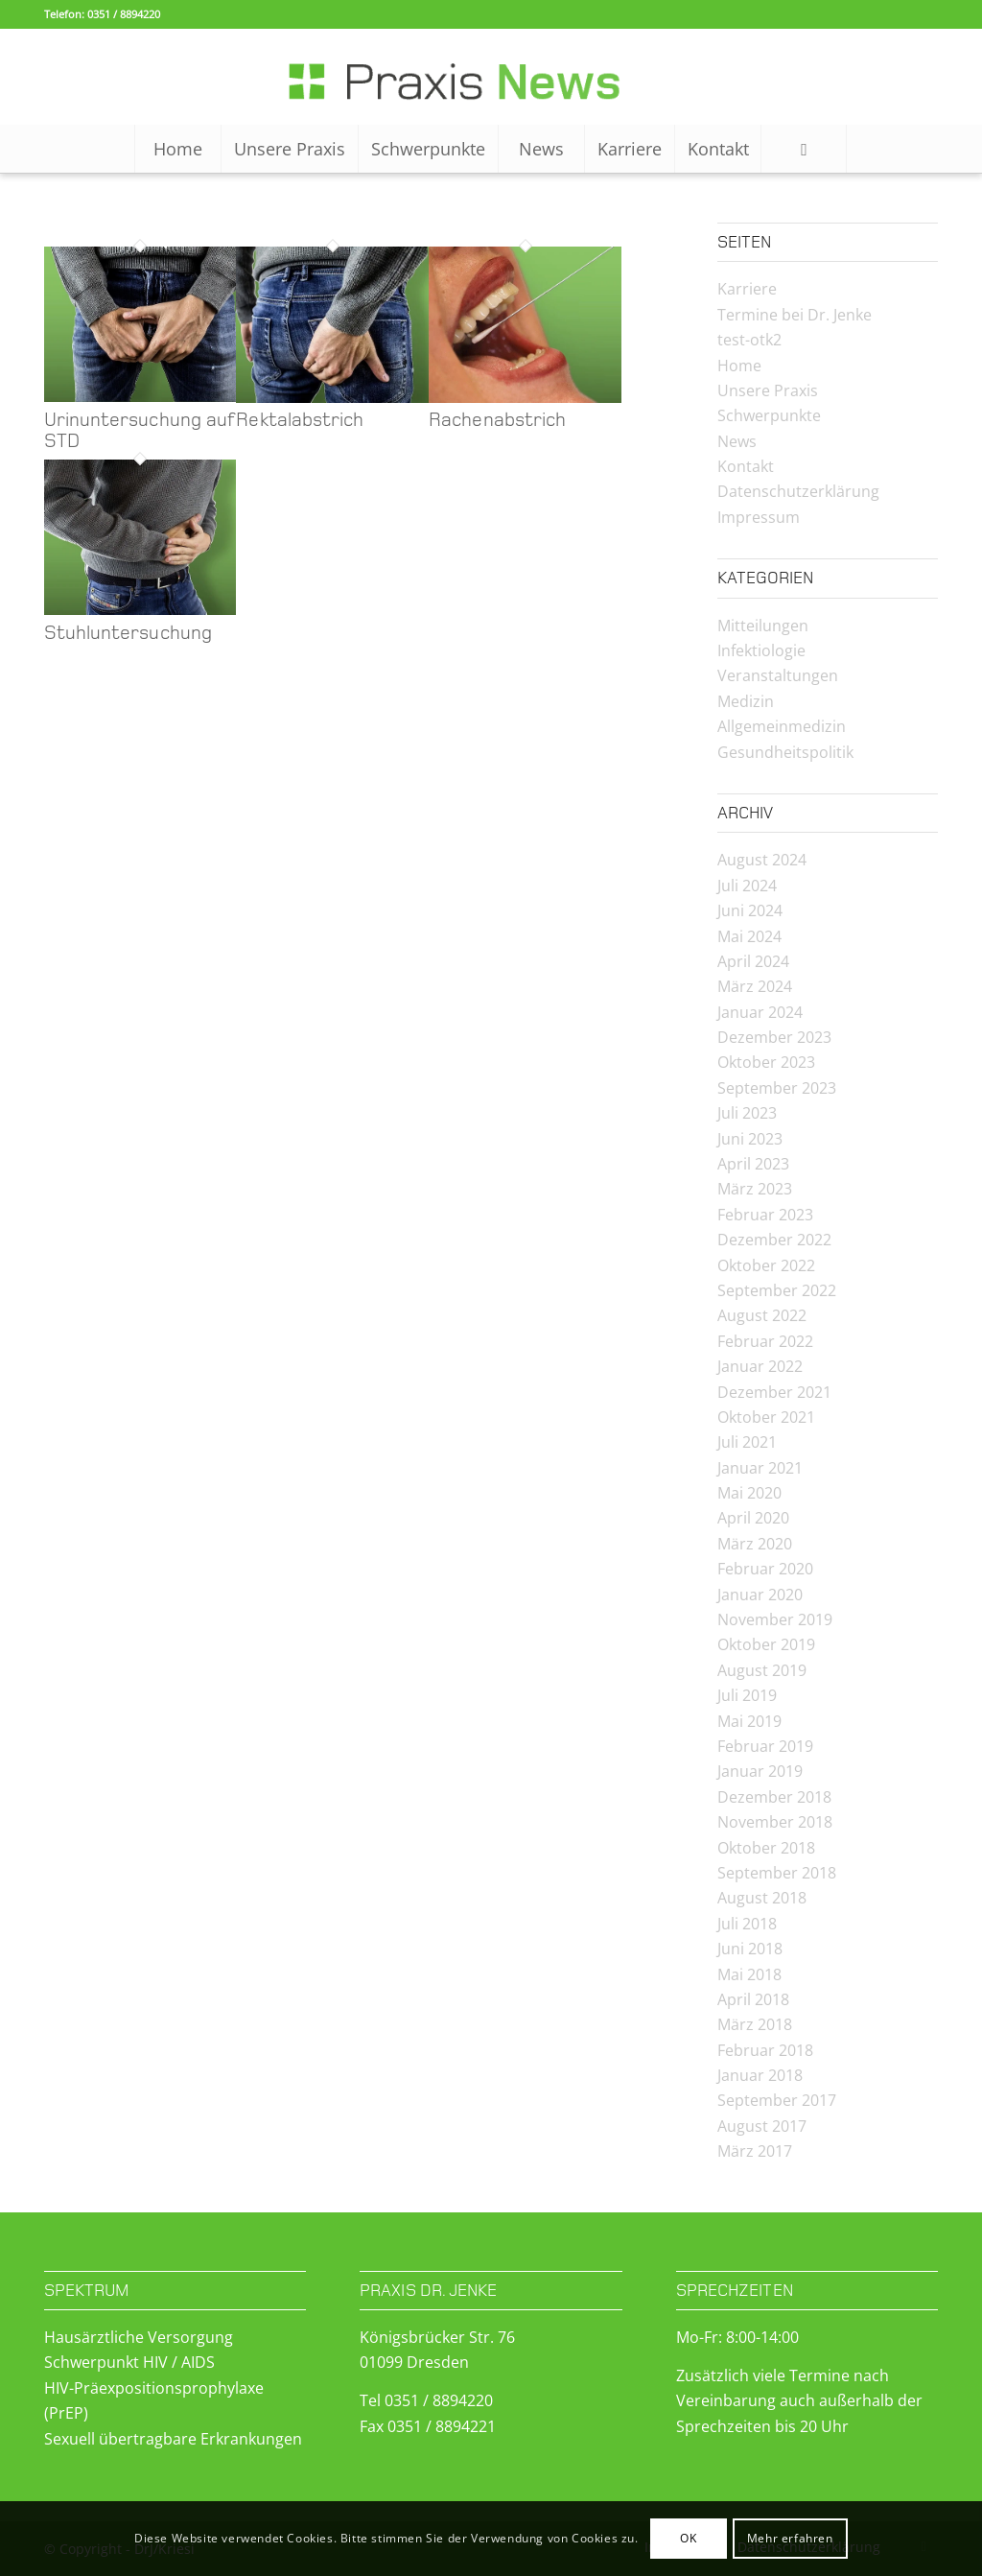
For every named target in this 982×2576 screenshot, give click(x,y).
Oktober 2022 (766, 1265)
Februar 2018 (765, 2050)
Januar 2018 (760, 2075)
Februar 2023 (765, 1214)
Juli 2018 (747, 1923)
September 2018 (776, 1872)
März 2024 (754, 986)
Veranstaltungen (777, 675)
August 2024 (762, 859)
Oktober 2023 (766, 1062)
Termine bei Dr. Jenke (794, 314)
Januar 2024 (760, 1012)
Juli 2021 (747, 1442)
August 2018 (762, 1897)
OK (688, 2538)
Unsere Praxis (767, 390)
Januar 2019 (760, 1771)
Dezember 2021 (774, 1392)
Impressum (758, 517)
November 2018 (774, 1821)
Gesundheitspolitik (785, 752)
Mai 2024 (749, 936)
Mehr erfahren (790, 2538)
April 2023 (753, 1163)
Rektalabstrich (299, 420)
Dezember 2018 (774, 1797)
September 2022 (776, 1290)
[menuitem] (177, 149)
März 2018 (754, 2024)
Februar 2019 (765, 1746)
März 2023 (754, 1188)
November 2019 (774, 1619)
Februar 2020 (765, 1568)
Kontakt (745, 466)
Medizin (745, 701)
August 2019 (762, 1670)
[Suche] (803, 149)
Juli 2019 (747, 1695)
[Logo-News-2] (491, 77)
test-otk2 (749, 339)
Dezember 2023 (774, 1037)
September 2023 (776, 1088)
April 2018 (753, 1999)
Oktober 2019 (766, 1644)
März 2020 (754, 1543)
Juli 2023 (747, 1112)
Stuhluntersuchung (128, 633)
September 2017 (776, 2100)
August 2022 (762, 1315)
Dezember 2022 (774, 1239)
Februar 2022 (765, 1341)
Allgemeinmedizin (781, 726)
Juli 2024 (747, 885)
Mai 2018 (749, 1974)
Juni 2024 (750, 910)
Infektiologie (761, 650)
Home (739, 365)
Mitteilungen (762, 625)
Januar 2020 (760, 1594)
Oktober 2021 (766, 1417)
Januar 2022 (760, 1366)
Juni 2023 (750, 1138)
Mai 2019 (749, 1721)
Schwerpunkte (769, 415)
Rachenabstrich (497, 420)
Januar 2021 (760, 1467)
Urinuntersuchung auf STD (140, 431)
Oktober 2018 (766, 1847)
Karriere (747, 288)
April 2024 (753, 961)
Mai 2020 (749, 1492)
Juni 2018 (750, 1948)
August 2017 (762, 2126)
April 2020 (753, 1517)
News (737, 441)
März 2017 (754, 2151)
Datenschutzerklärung (798, 491)
